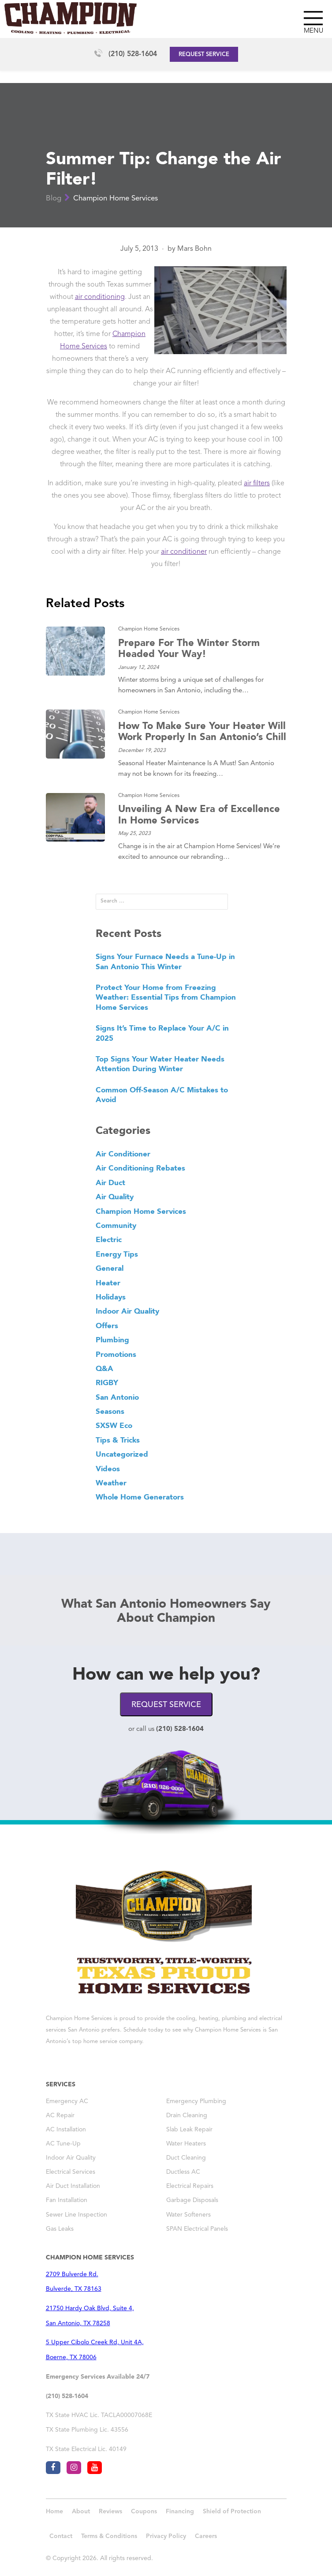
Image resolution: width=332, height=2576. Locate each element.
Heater (108, 1282)
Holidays (111, 1296)
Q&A (104, 1368)
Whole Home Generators (140, 1496)
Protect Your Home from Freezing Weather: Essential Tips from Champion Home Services (166, 997)
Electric (109, 1239)
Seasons (110, 1411)
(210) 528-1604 (132, 54)
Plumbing (112, 1339)
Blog (53, 198)
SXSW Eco (114, 1425)
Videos (108, 1468)
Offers (107, 1325)
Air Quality (115, 1196)
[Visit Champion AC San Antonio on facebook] (53, 2467)
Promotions (116, 1354)
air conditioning (100, 297)
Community (116, 1225)
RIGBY (107, 1382)
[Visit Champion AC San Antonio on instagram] (74, 2467)
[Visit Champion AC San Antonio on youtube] (94, 2467)
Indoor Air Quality (127, 1311)
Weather (111, 1482)
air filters (257, 483)
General (109, 1268)
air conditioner (184, 551)
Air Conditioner (123, 1153)
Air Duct (110, 1182)
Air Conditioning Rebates (140, 1167)
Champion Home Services (115, 198)
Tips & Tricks (118, 1439)
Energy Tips (117, 1254)
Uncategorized (122, 1454)
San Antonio (117, 1397)
